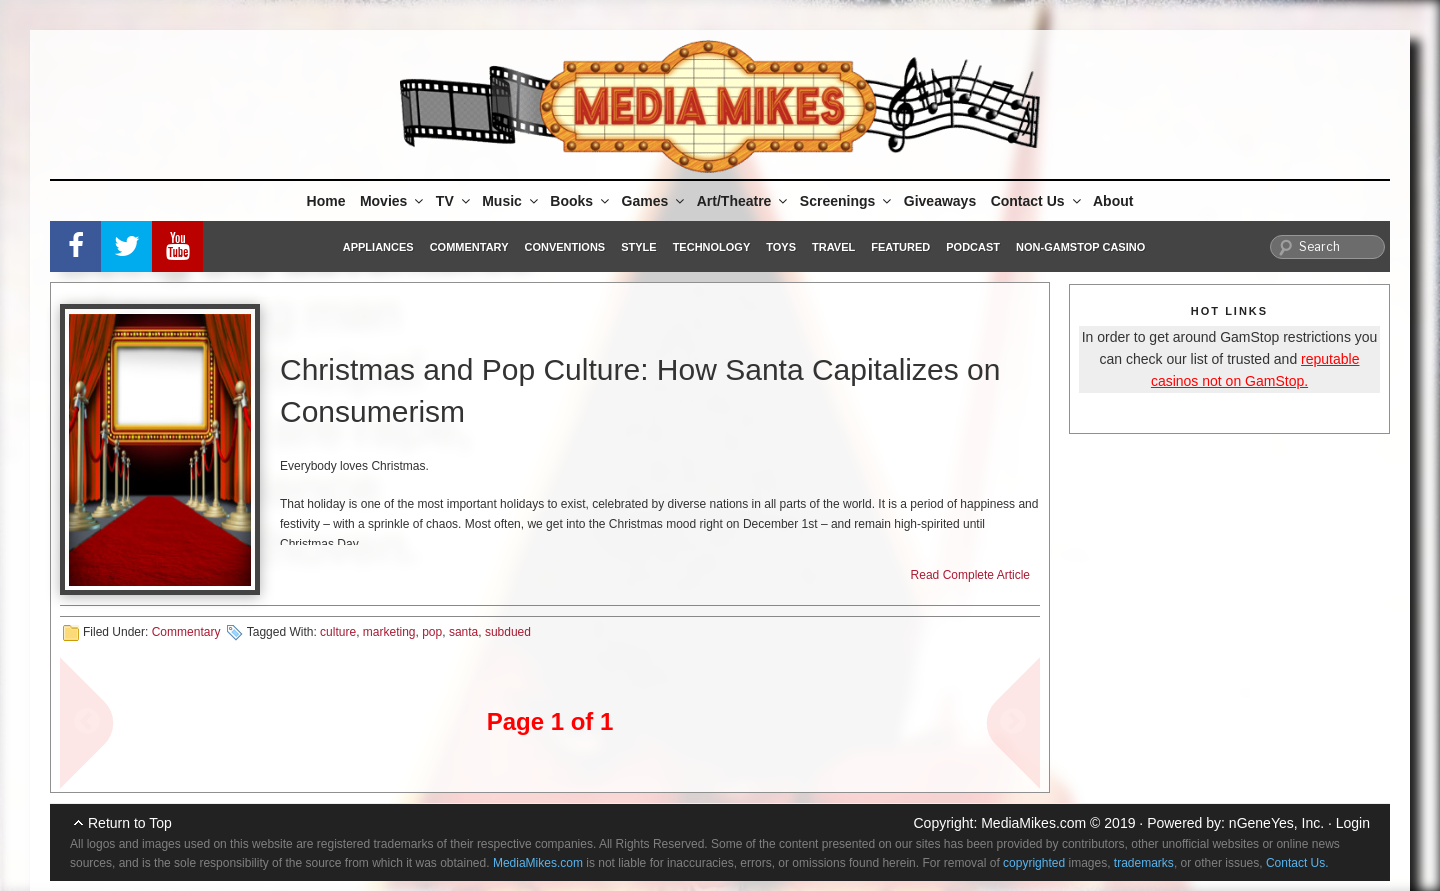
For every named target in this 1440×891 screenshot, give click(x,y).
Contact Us (1037, 201)
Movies (393, 201)
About (1113, 201)
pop (432, 632)
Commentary (469, 247)
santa (463, 632)
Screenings (847, 201)
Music (511, 201)
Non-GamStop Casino (1080, 247)
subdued (508, 632)
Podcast (973, 247)
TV (454, 201)
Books (581, 201)
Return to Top (130, 823)
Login (1353, 823)
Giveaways (940, 201)
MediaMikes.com (1033, 823)
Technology (712, 247)
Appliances (378, 247)
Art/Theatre (744, 201)
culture (338, 632)
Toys (781, 247)
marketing (389, 632)
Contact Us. (1297, 863)
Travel (833, 247)
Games (655, 201)
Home (326, 201)
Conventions (564, 247)
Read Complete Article (970, 575)
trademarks (1144, 863)
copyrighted (1034, 863)
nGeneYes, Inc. (1276, 823)
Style (638, 247)
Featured (900, 247)
